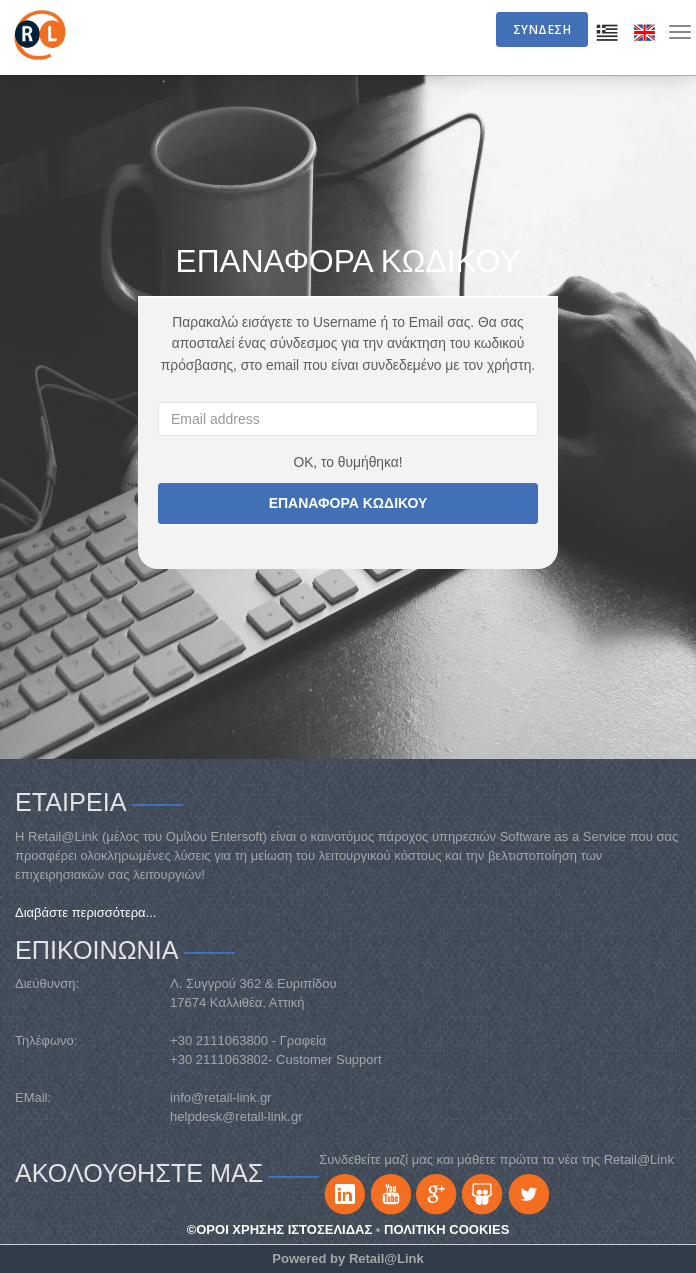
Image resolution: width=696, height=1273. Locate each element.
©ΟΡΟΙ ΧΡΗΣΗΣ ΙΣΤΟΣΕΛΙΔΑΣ (280, 1229)
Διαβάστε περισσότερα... (85, 912)
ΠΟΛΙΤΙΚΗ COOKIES (446, 1229)
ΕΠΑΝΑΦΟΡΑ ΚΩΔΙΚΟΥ (348, 503)
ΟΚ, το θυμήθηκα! (347, 462)
